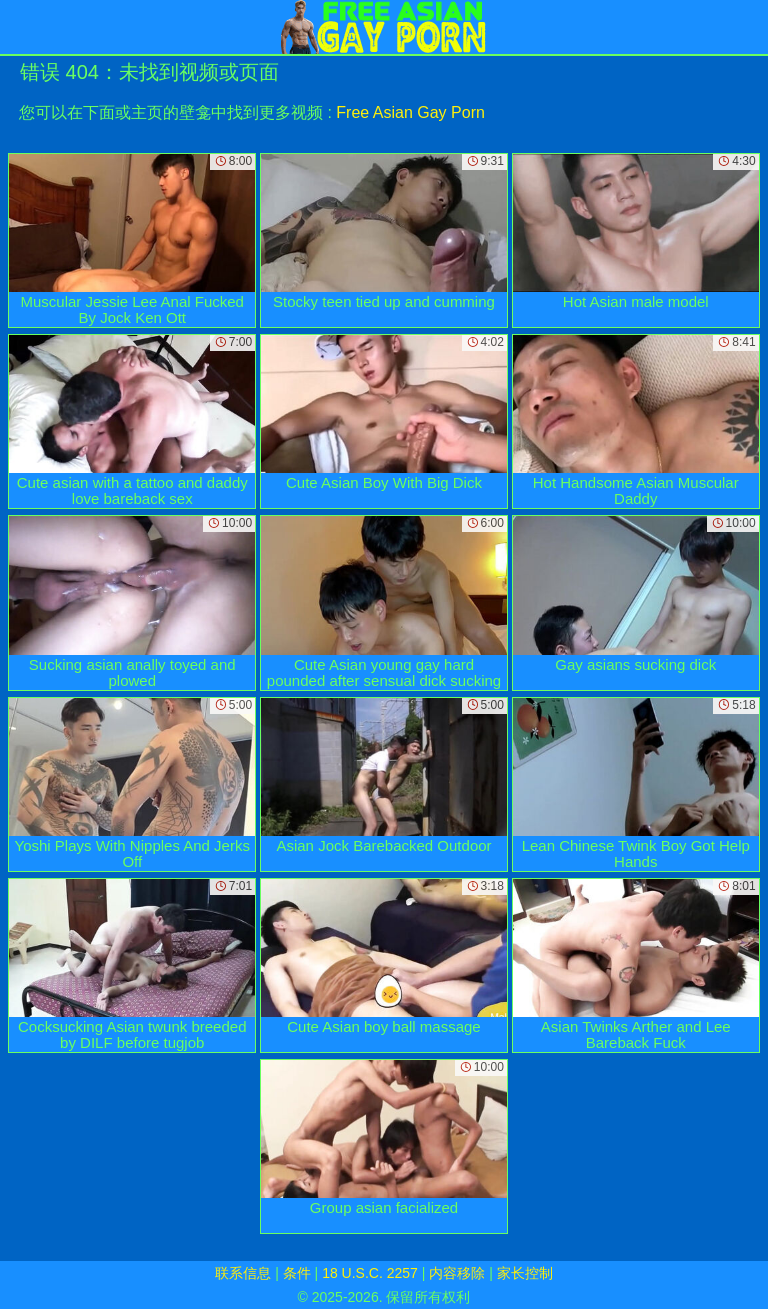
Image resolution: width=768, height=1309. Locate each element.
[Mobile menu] (18, 27)
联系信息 (243, 1273)
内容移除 (457, 1273)
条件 (297, 1273)
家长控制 (525, 1273)
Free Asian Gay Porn (410, 112)
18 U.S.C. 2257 (370, 1273)
